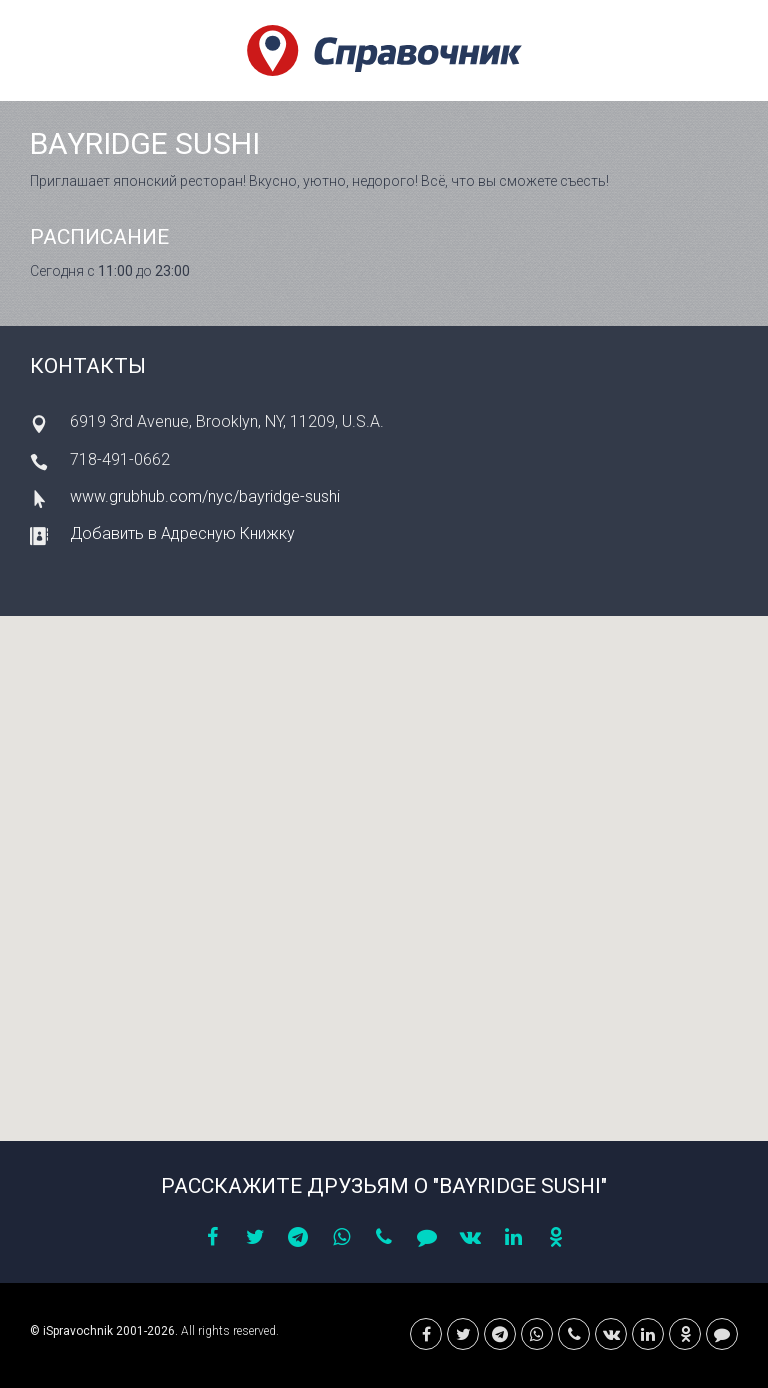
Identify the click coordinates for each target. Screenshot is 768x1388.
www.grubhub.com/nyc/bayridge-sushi (205, 496)
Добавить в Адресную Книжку (182, 533)
